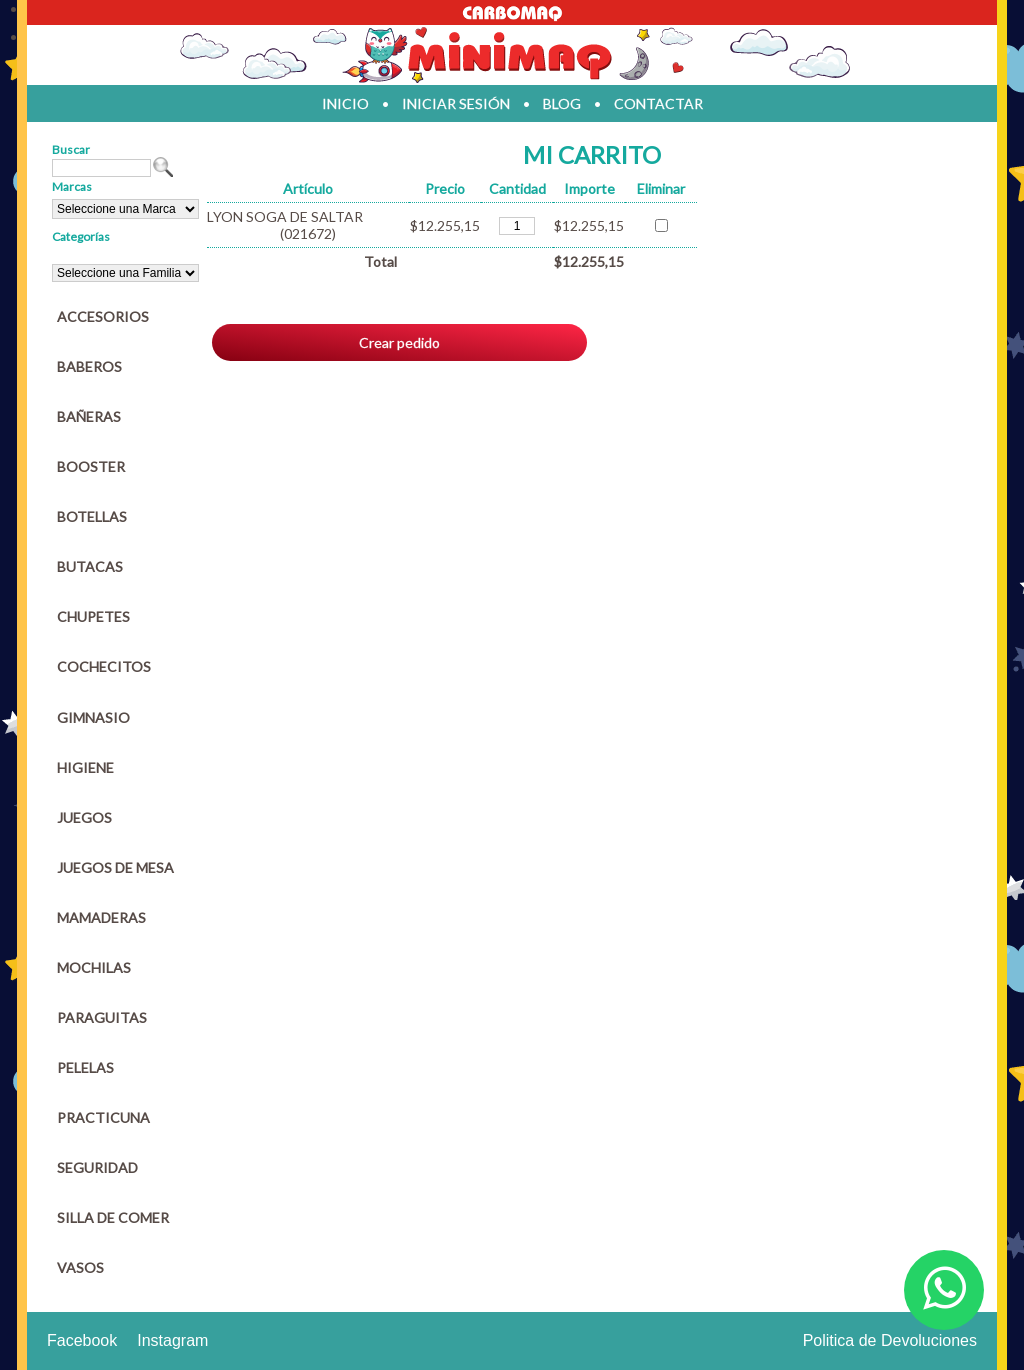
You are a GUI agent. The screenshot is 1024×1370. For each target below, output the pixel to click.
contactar (658, 103)
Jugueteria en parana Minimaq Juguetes (512, 55)
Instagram (172, 1340)
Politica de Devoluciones (890, 1340)
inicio (345, 103)
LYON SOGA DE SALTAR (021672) (285, 225)
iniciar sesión (456, 103)
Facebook (82, 1340)
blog (562, 103)
